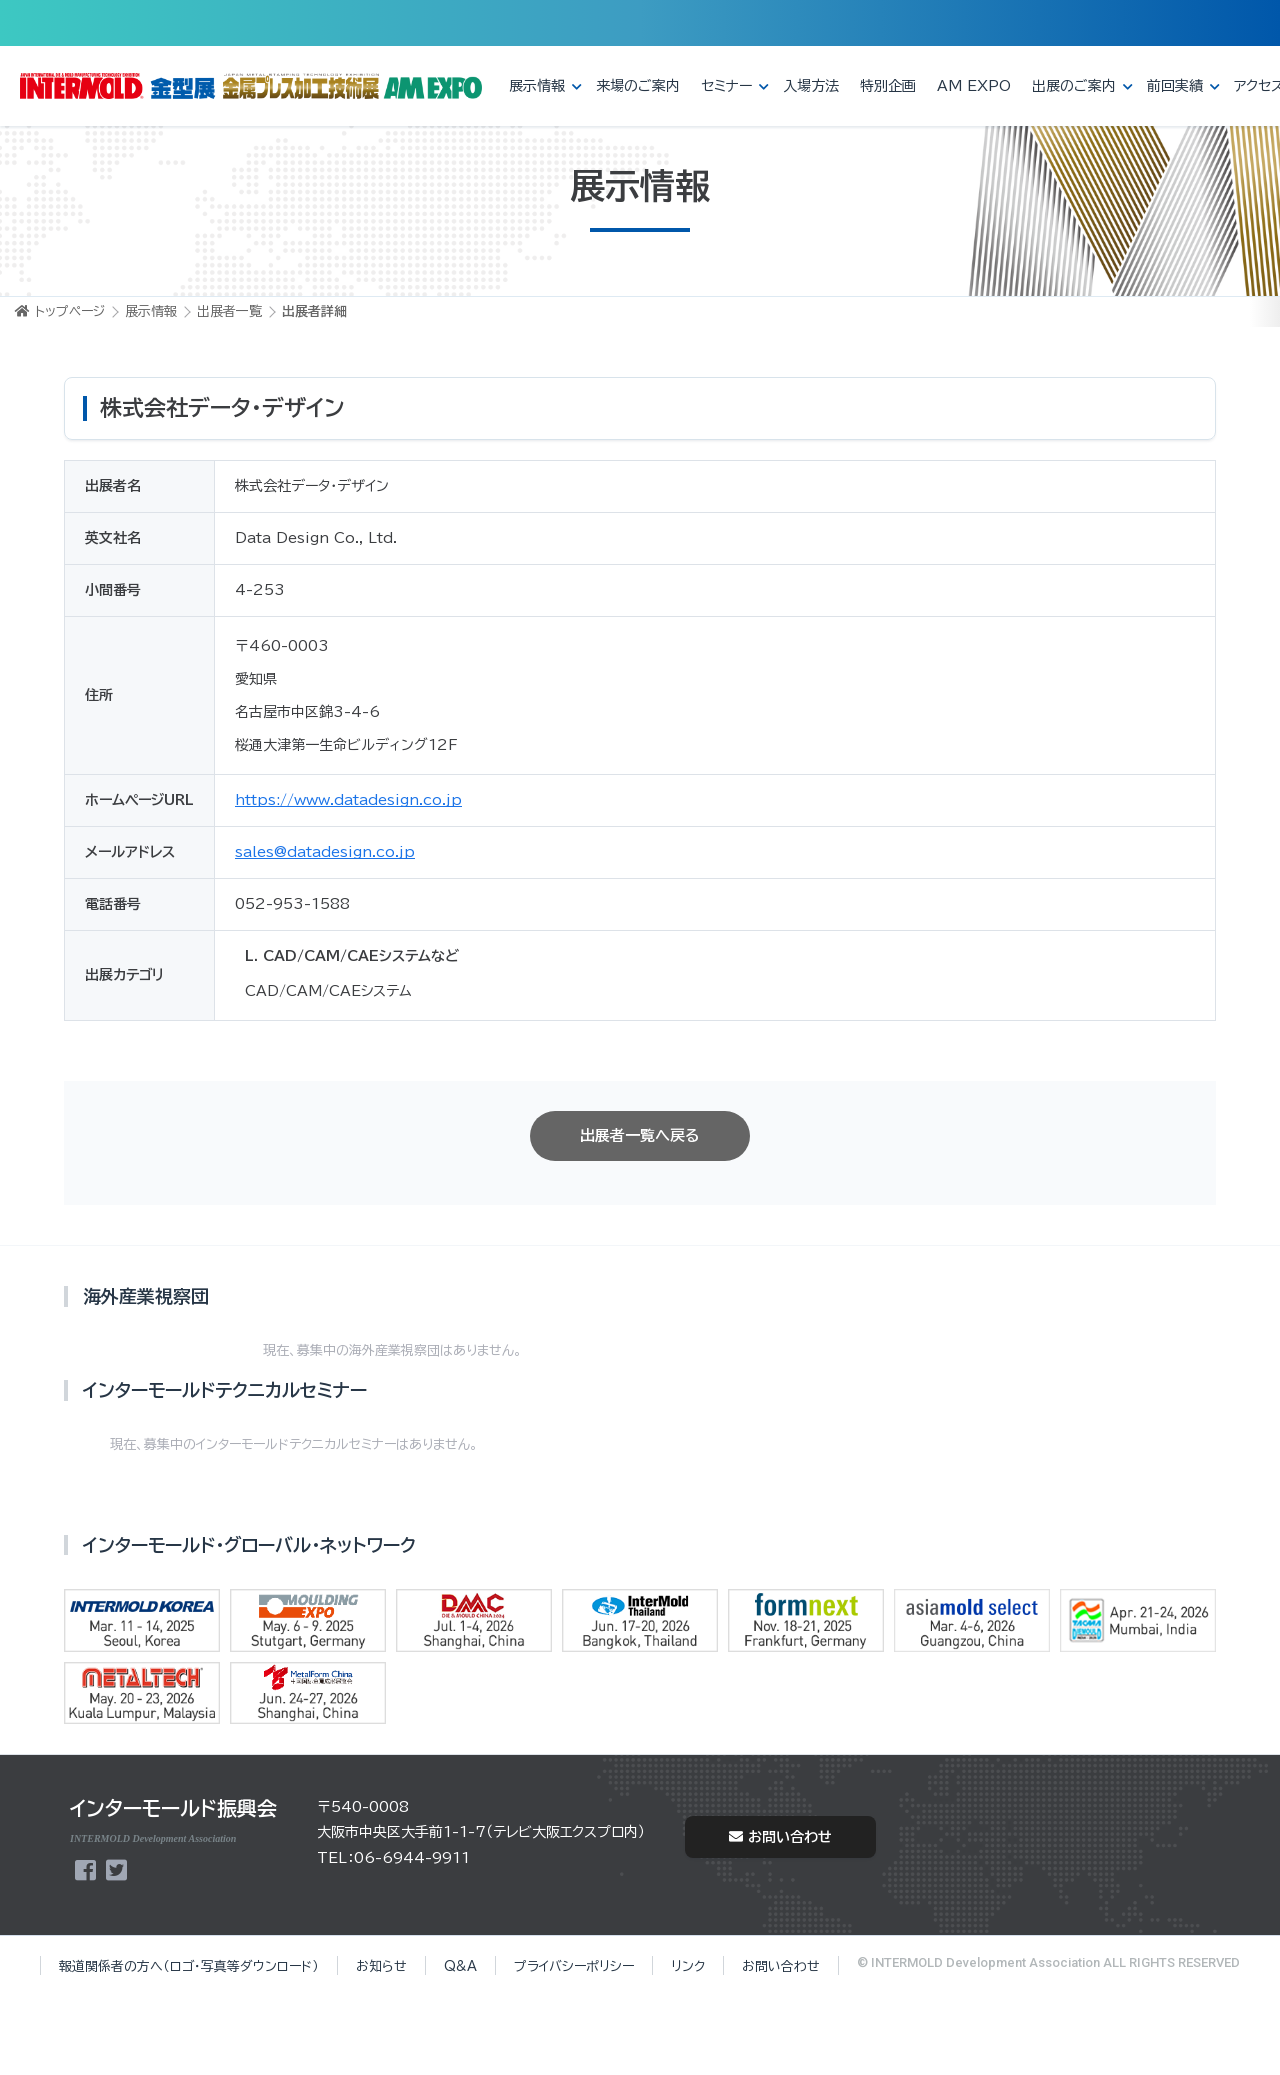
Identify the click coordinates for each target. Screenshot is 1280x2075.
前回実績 (1175, 86)
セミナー (726, 86)
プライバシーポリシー (574, 1966)
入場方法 (811, 86)
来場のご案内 (638, 86)
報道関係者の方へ (189, 1966)
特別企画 (888, 86)
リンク (688, 1966)
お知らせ (381, 1966)
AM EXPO (974, 86)
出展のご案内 (1074, 86)
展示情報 (537, 86)
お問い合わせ (780, 1837)
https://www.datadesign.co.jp (348, 800)
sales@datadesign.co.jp (325, 852)
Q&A (460, 1966)
